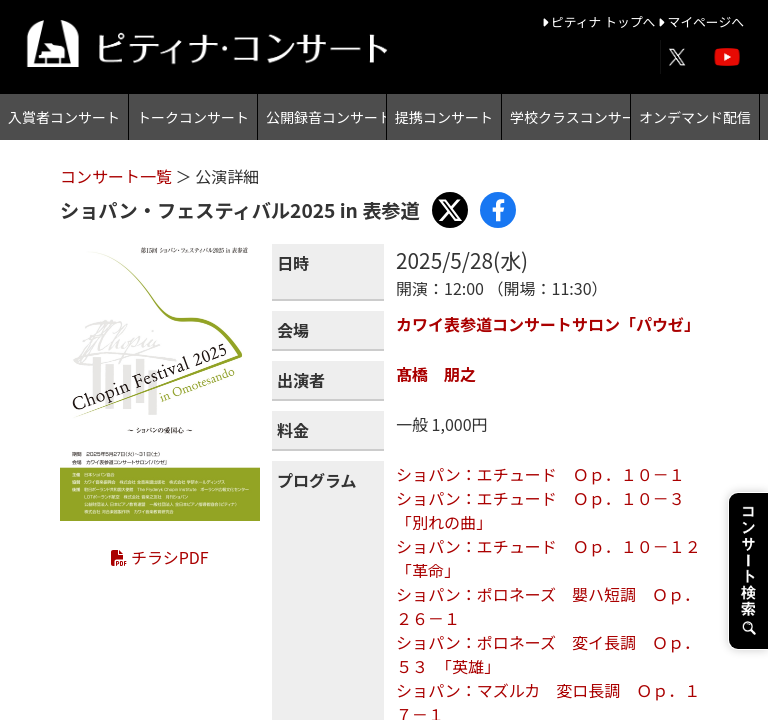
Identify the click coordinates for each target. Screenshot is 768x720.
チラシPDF (159, 557)
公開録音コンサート (326, 117)
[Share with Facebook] (498, 210)
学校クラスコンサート (570, 117)
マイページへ (701, 21)
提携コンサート (444, 117)
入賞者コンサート (64, 117)
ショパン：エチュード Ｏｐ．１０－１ (540, 474)
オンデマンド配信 (695, 117)
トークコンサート (193, 117)
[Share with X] (450, 210)
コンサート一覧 (118, 176)
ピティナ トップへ (600, 21)
